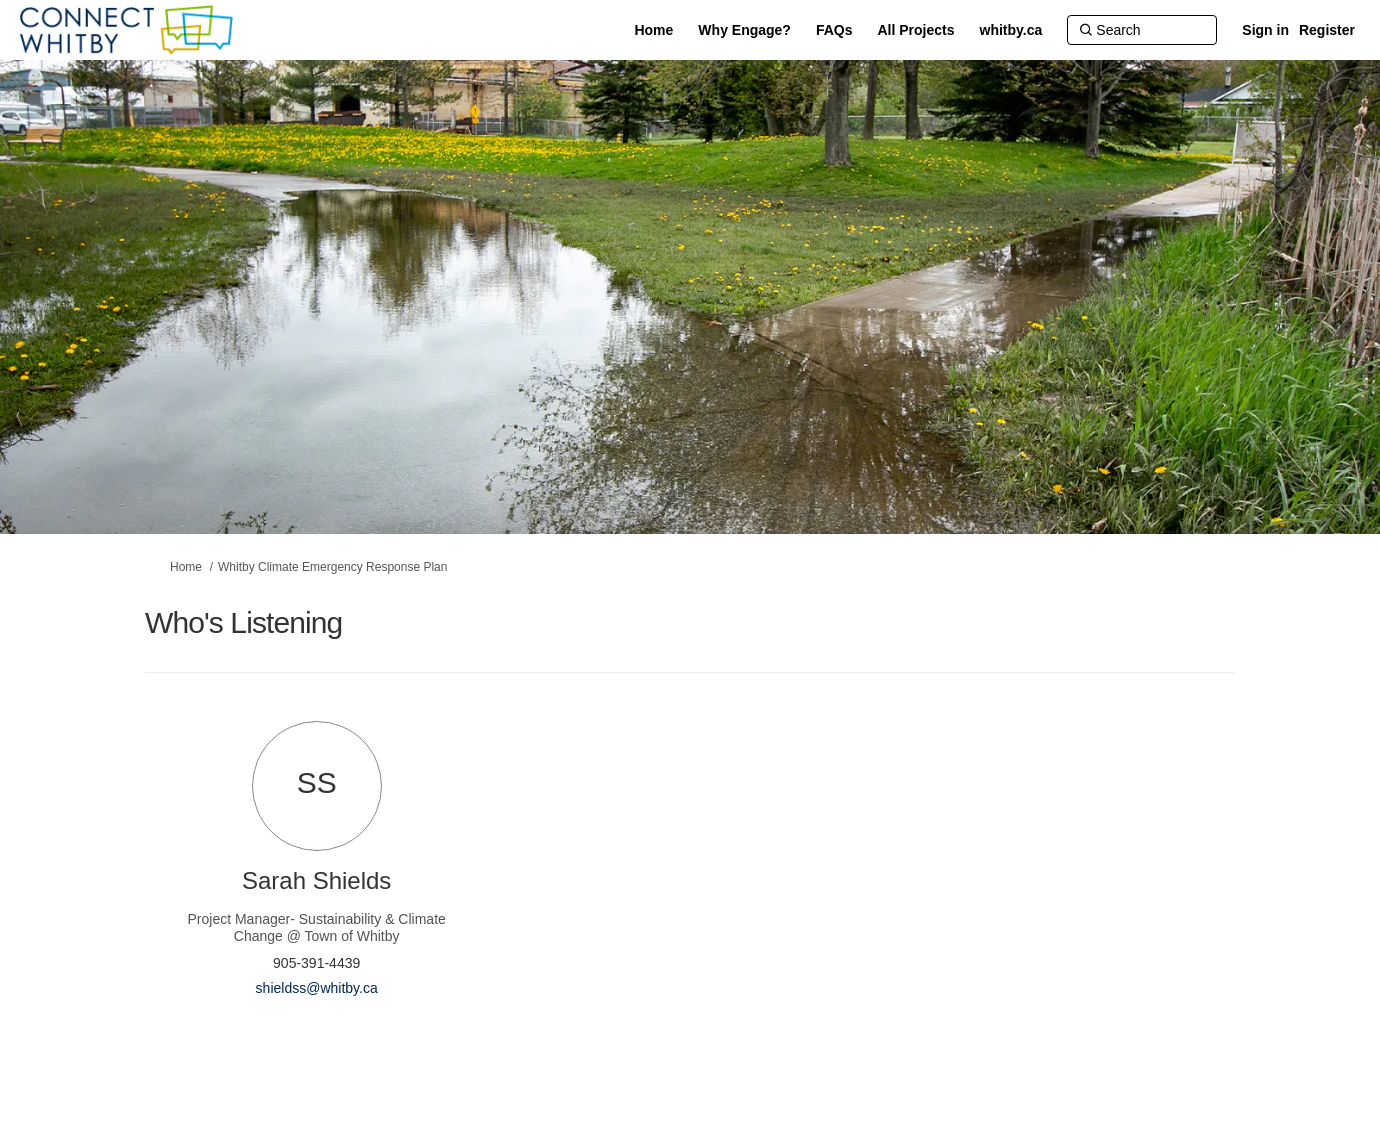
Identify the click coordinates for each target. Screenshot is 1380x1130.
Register (1327, 30)
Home (186, 567)
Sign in (1265, 30)
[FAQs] (834, 30)
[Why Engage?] (744, 30)
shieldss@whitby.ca (317, 988)
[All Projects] (916, 30)
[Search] (1142, 30)
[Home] (653, 30)
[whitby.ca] (1011, 30)
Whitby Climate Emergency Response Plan (332, 567)
